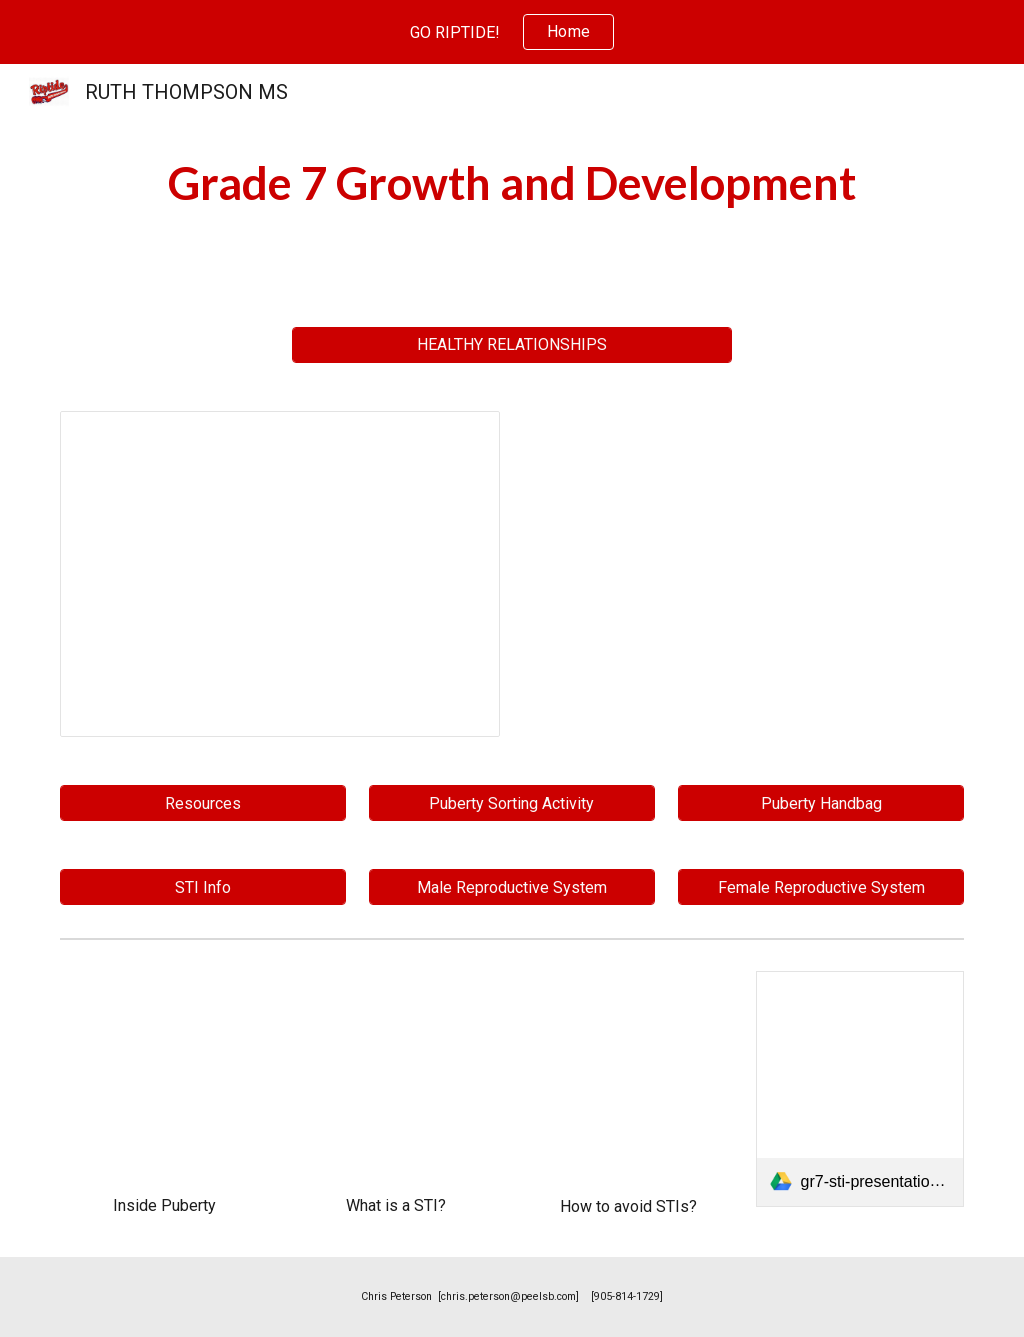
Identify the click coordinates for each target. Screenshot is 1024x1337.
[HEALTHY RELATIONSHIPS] (512, 344)
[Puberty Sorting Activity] (512, 803)
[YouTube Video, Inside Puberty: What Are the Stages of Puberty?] (164, 1075)
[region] (512, 32)
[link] (860, 1089)
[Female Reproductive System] (821, 887)
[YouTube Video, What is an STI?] (396, 1075)
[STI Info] (203, 887)
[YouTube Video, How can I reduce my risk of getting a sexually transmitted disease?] (628, 1076)
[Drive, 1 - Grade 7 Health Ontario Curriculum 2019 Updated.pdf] (744, 574)
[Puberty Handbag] (821, 803)
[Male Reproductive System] (512, 887)
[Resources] (203, 803)
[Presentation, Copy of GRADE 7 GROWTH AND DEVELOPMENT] (280, 574)
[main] (512, 183)
